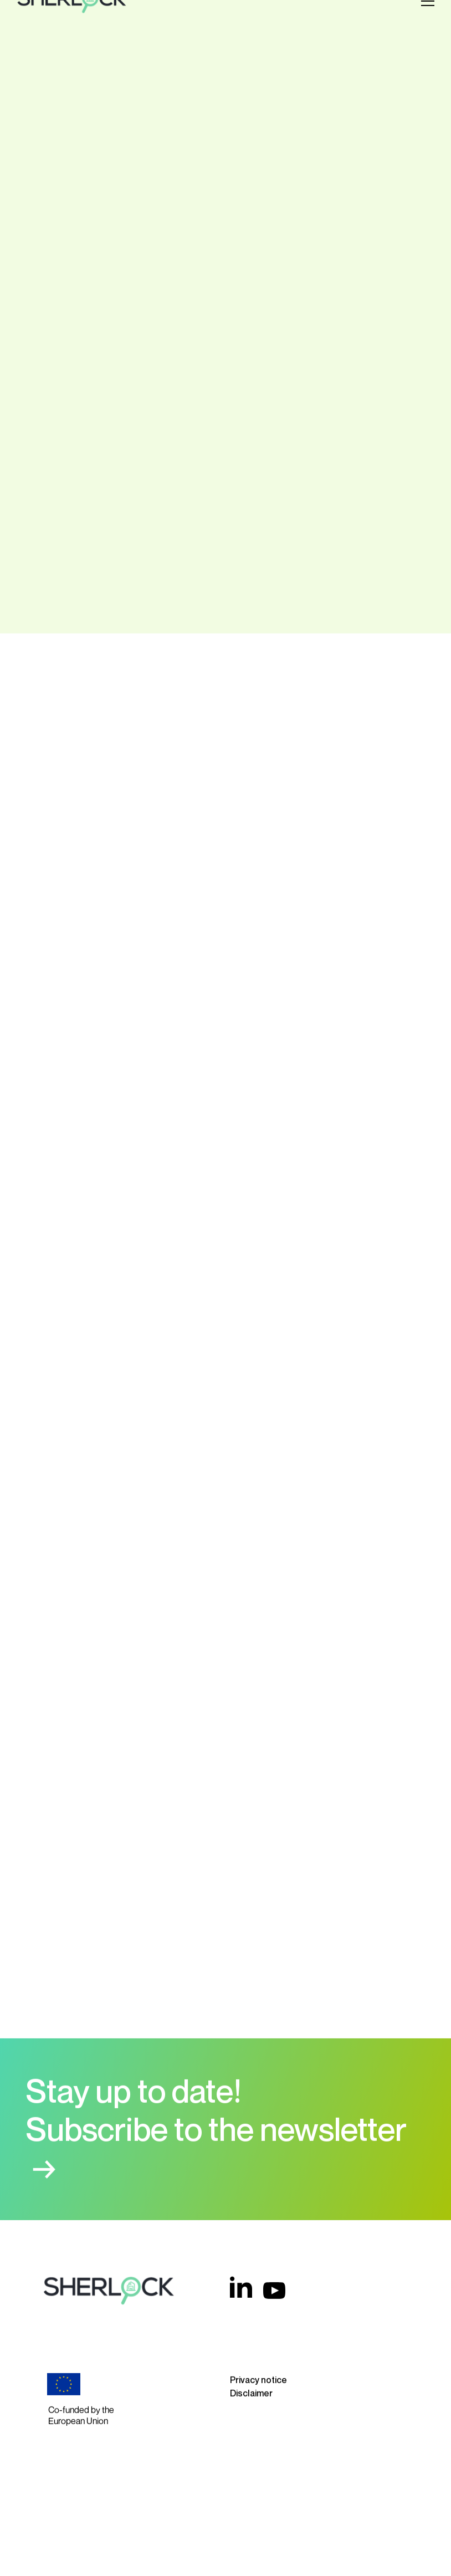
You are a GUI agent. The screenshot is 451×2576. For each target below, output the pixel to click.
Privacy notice (258, 2367)
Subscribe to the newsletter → (216, 2135)
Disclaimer (251, 2380)
